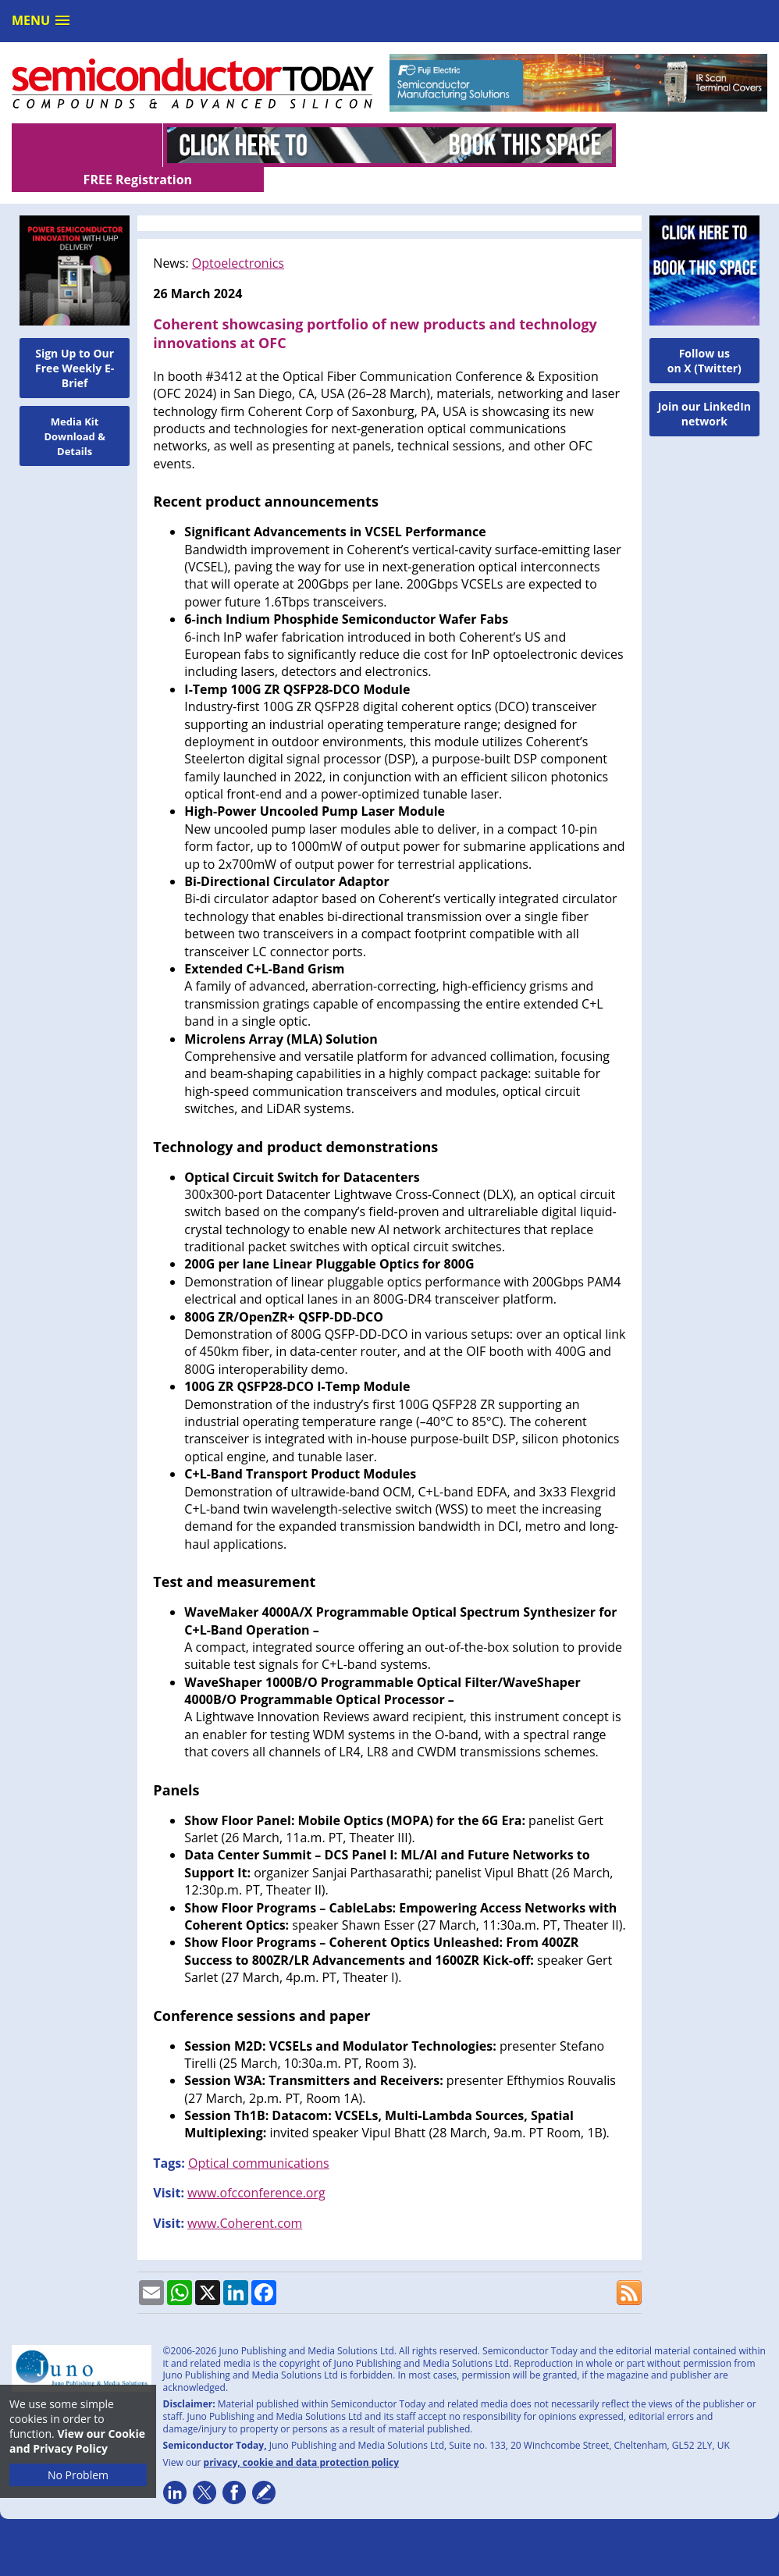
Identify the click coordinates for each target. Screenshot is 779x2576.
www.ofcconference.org (256, 2167)
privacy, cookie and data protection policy (302, 2437)
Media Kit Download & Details (74, 411)
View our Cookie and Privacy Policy (77, 2441)
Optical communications (258, 2138)
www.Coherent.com (244, 2198)
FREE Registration (692, 145)
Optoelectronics (238, 238)
